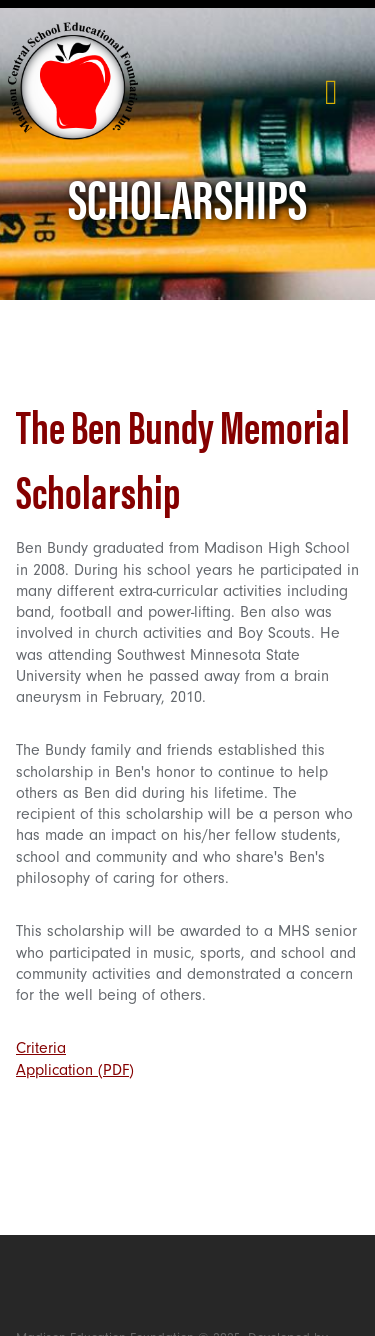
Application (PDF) (75, 1070)
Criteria (41, 1048)
